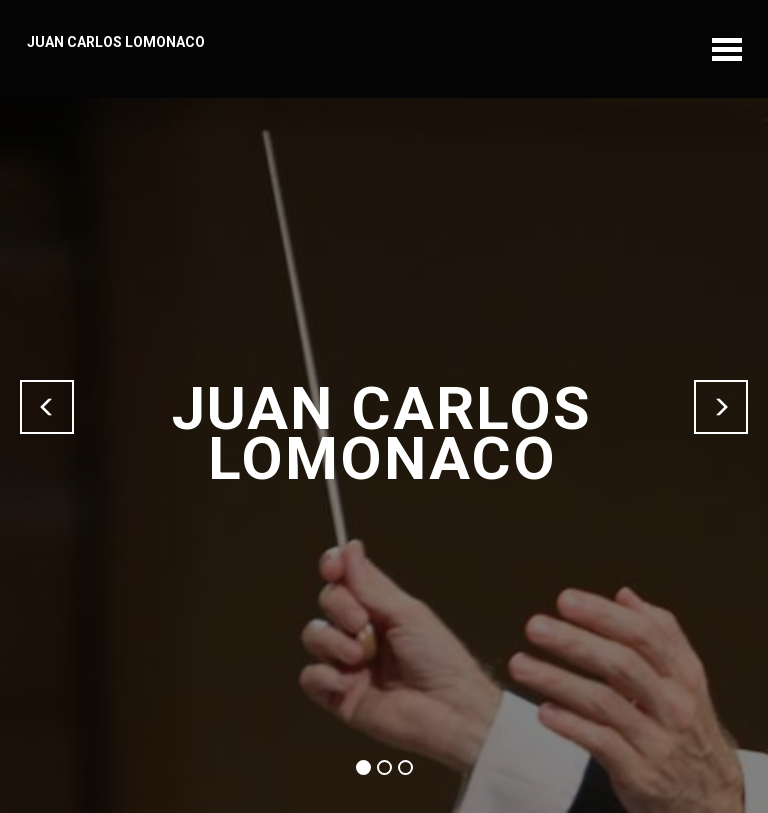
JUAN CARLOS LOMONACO (116, 42)
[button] (47, 407)
